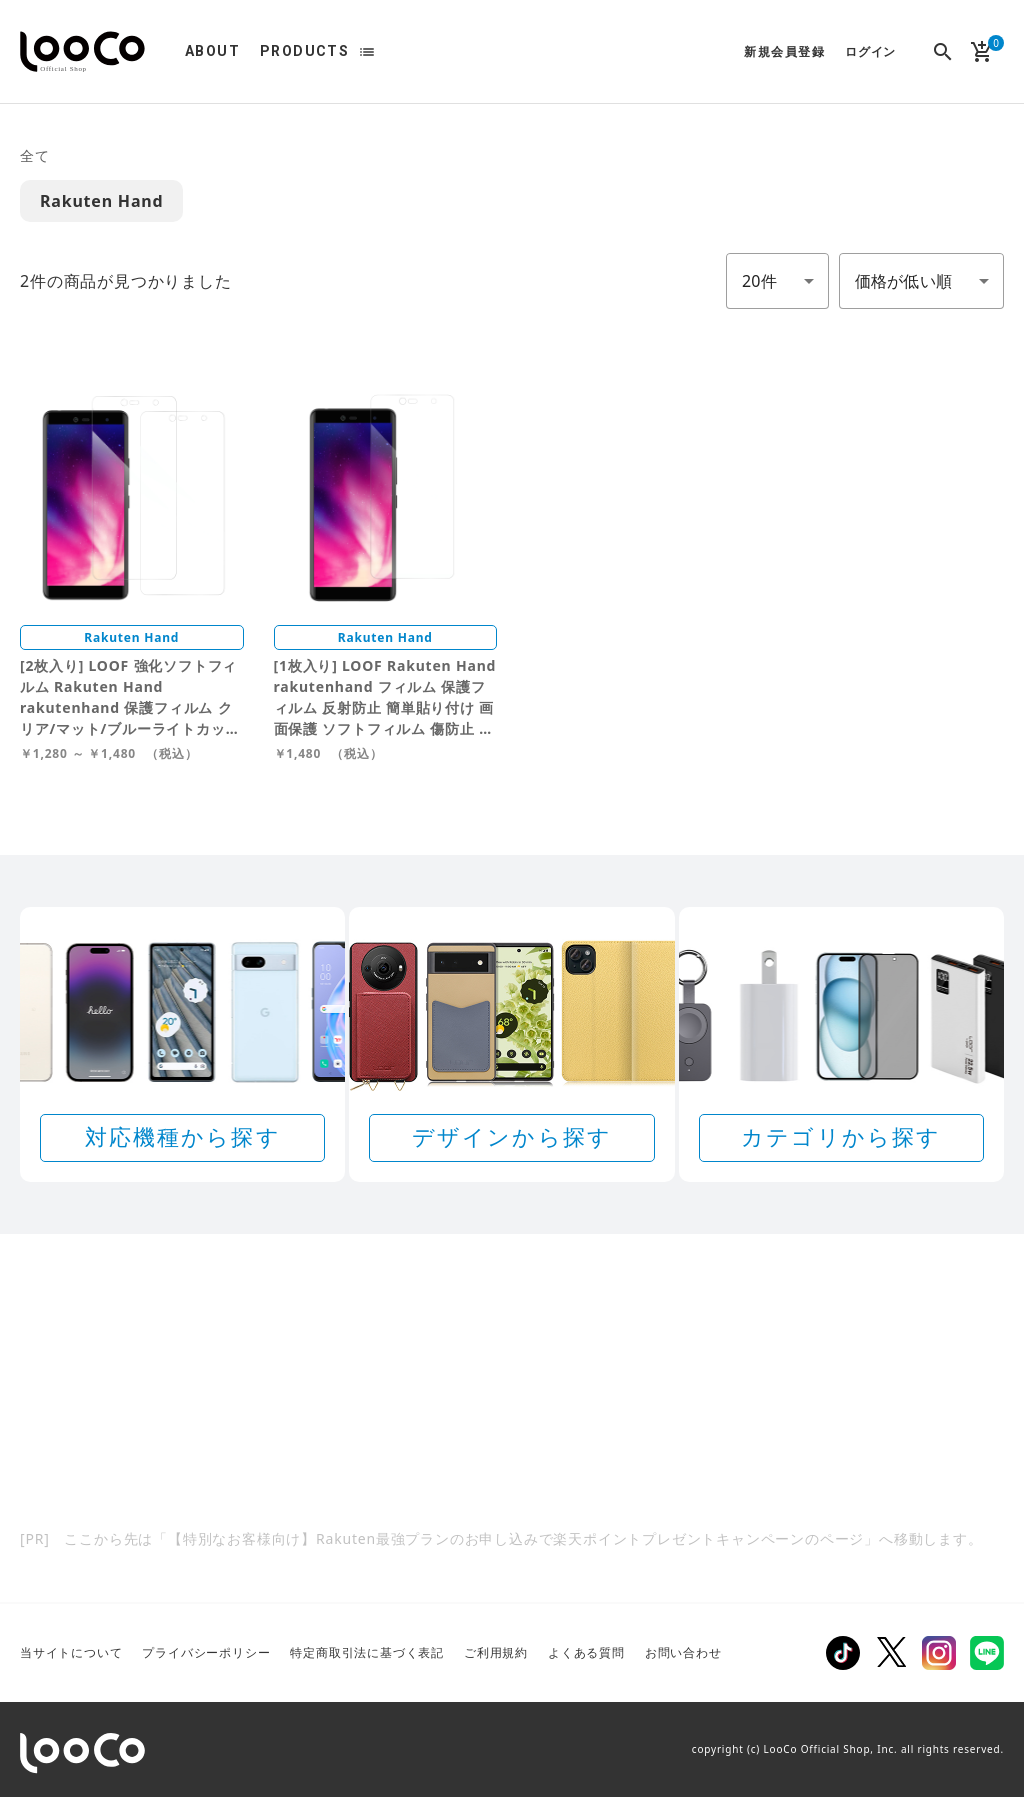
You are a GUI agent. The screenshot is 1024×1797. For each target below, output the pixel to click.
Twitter (891, 1653)
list (367, 52)
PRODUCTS (304, 51)
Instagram (939, 1653)
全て (35, 155)
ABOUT (212, 51)
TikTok (843, 1653)
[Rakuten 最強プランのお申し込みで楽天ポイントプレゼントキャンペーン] (512, 1420)
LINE (987, 1653)
